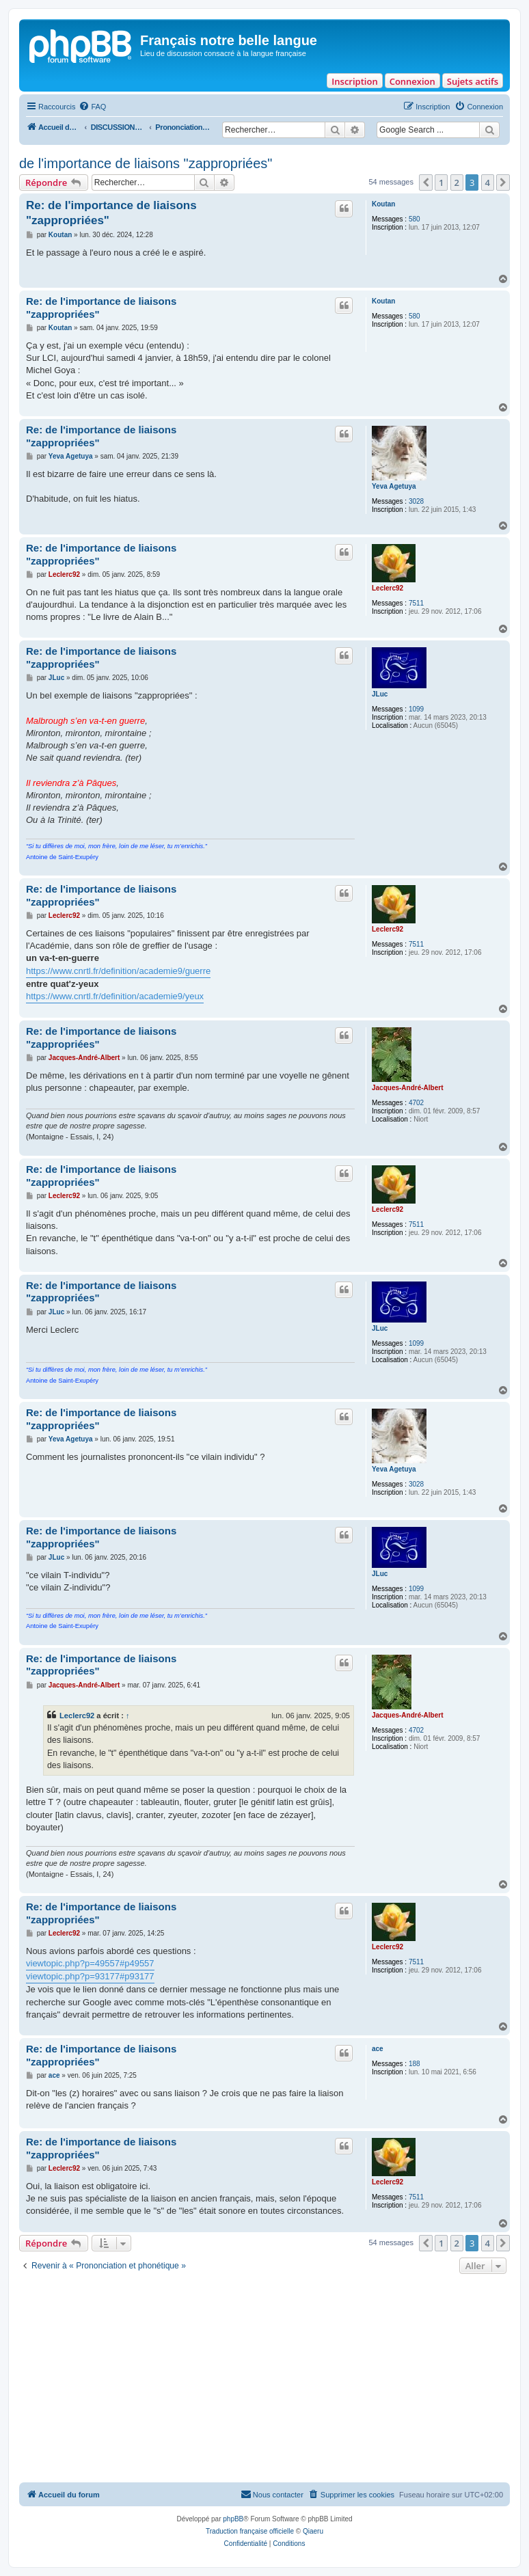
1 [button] (441, 182)
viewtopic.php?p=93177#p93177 (90, 1976)
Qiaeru (313, 2531)
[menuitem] (92, 106)
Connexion (412, 81)
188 (414, 2063)
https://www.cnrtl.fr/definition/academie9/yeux (115, 996)
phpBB (233, 2519)
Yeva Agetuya (394, 486)
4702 (416, 1103)
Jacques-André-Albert (407, 1088)
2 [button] (457, 182)
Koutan (383, 204)
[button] (426, 182)
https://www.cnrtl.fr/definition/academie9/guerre (118, 971)
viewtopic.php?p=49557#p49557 (90, 1963)
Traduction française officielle (250, 2531)
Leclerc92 (387, 588)
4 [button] (487, 182)
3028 (416, 501)
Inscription (354, 81)
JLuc (380, 694)
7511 (416, 603)
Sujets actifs (472, 81)
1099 (416, 709)
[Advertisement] (264, 2380)
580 (414, 219)
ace (377, 2048)
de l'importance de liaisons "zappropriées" (145, 163)
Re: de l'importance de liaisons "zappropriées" (111, 212)
